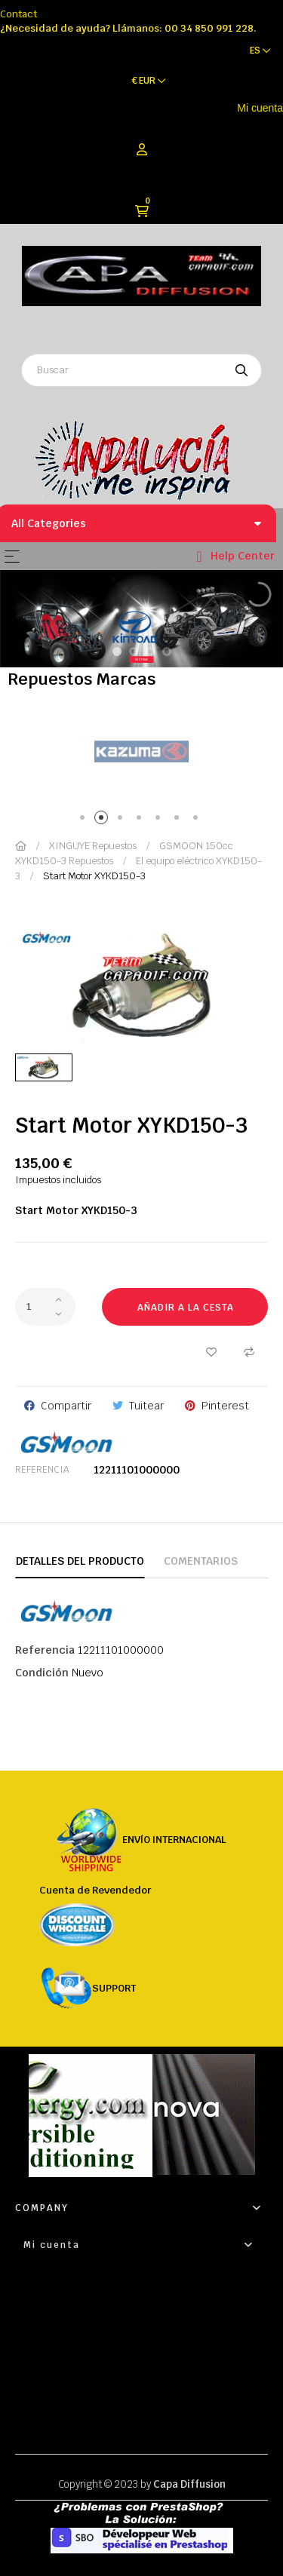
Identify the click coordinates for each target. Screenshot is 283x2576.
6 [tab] (179, 820)
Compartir (66, 1405)
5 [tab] (160, 820)
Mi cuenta (260, 108)
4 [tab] (141, 820)
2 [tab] (103, 820)
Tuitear (146, 1405)
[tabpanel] (141, 752)
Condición (42, 1672)
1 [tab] (84, 820)
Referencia (42, 1470)
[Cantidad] (45, 1307)
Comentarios (201, 1561)
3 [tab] (122, 820)
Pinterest (225, 1405)
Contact (18, 14)
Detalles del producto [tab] (80, 1561)
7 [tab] (198, 820)
